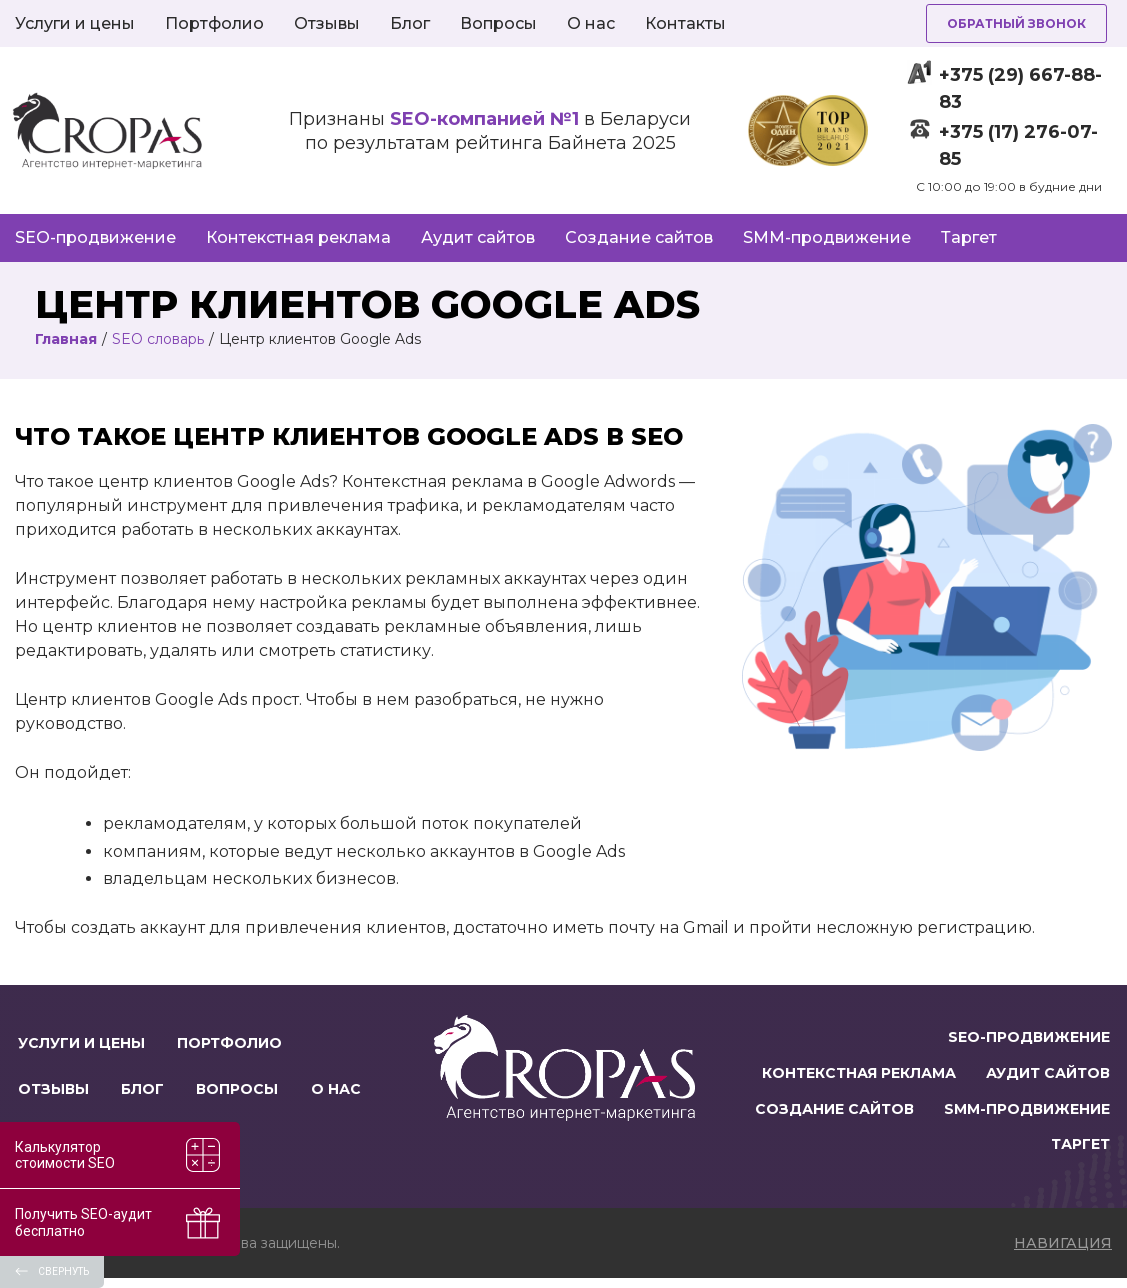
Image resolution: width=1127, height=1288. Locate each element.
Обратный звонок (1016, 23)
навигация (1063, 1253)
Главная (66, 339)
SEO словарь (158, 339)
